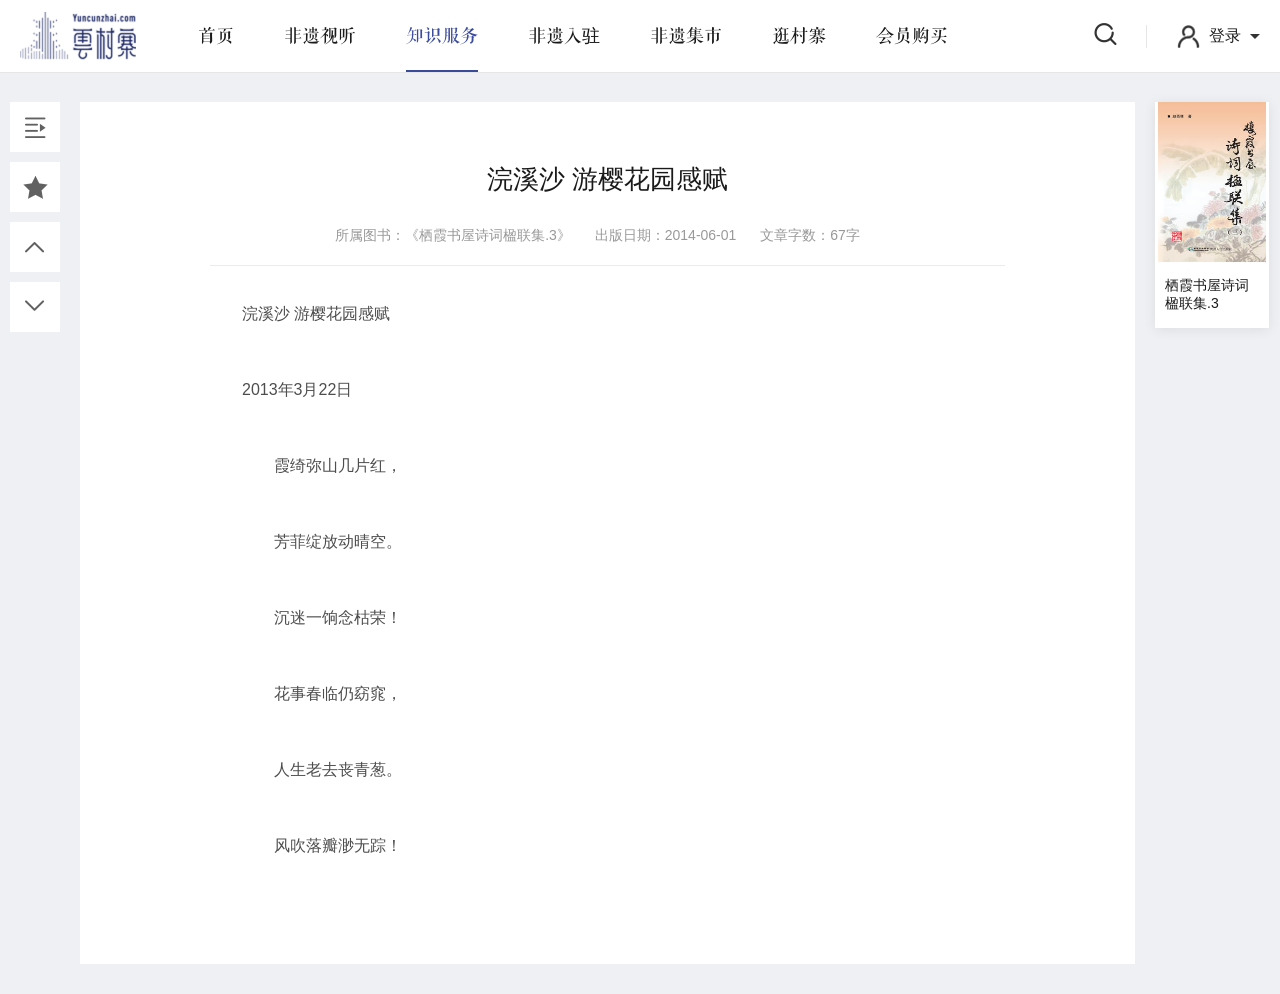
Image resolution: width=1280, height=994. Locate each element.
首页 (216, 36)
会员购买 (912, 36)
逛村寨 (799, 36)
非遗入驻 (564, 36)
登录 (1225, 35)
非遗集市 (686, 36)
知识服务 (442, 36)
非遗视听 (320, 36)
